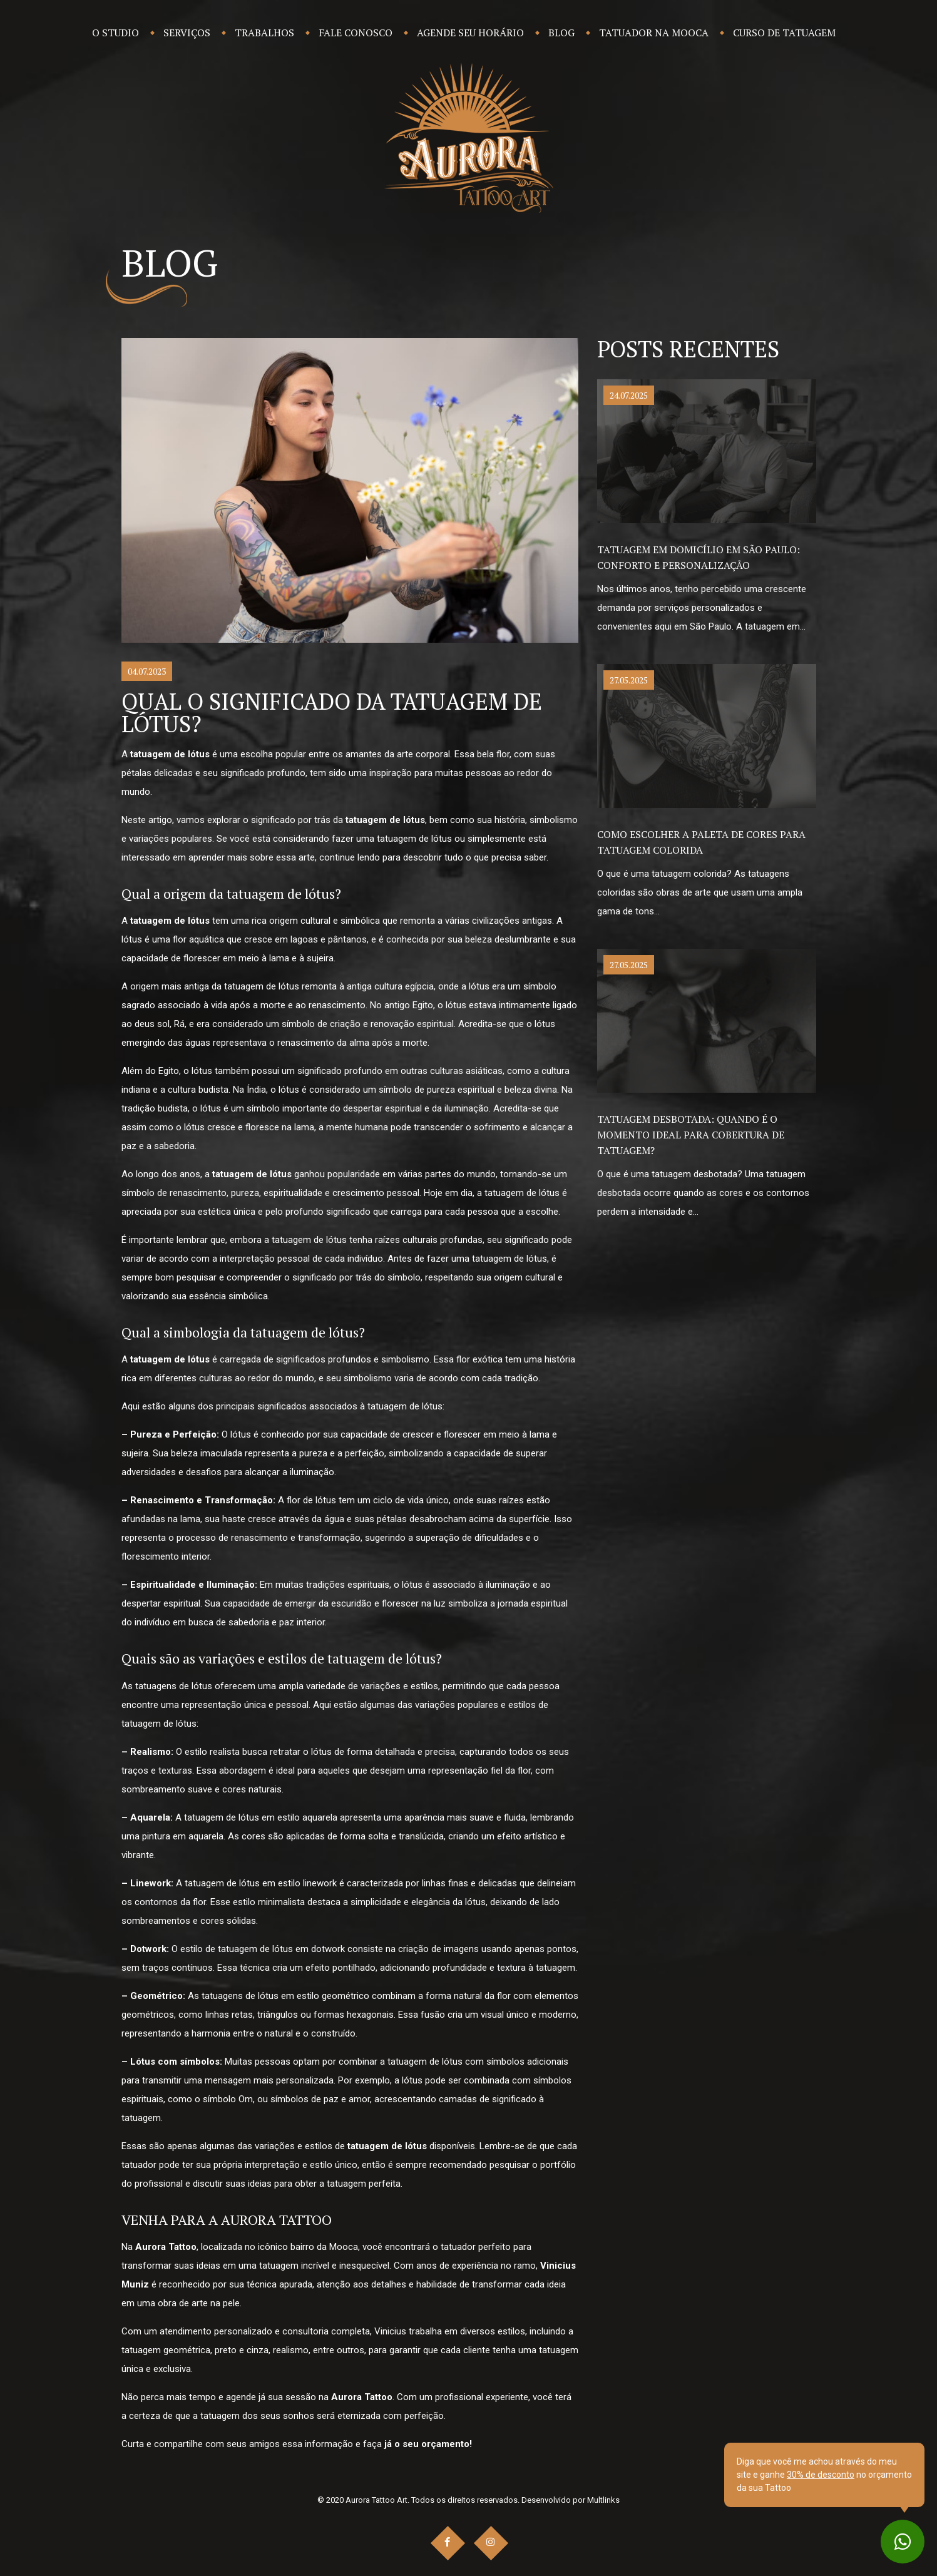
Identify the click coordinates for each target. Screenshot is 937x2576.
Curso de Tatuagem (784, 32)
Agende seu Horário (470, 32)
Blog (561, 32)
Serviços (186, 32)
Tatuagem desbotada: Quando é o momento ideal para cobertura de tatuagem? (690, 1134)
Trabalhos (264, 32)
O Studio (115, 32)
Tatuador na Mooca (654, 32)
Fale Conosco (355, 32)
